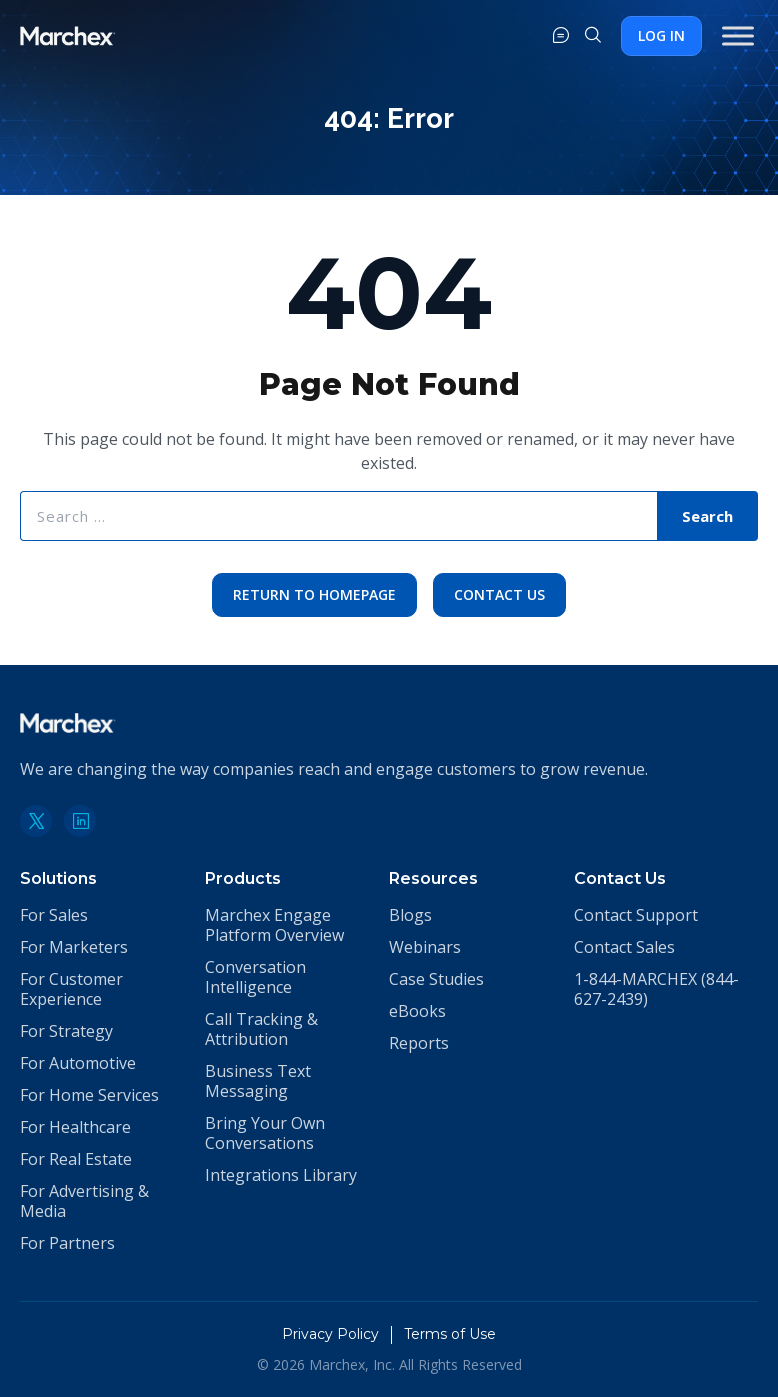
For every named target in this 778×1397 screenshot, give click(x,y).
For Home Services (89, 1095)
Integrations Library (281, 1175)
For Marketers (74, 947)
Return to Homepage (314, 594)
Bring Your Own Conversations (265, 1133)
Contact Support (636, 915)
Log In (661, 35)
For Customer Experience (71, 989)
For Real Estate (76, 1159)
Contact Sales (624, 947)
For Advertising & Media (84, 1201)
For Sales (54, 915)
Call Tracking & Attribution (261, 1029)
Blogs (410, 915)
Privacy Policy (330, 1334)
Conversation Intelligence (255, 977)
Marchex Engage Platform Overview (274, 925)
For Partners (67, 1243)
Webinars (425, 947)
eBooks (417, 1011)
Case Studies (436, 979)
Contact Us (499, 594)
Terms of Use (450, 1334)
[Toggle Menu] (738, 35)
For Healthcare (75, 1127)
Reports (419, 1043)
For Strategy (66, 1031)
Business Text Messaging (258, 1081)
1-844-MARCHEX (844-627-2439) (656, 989)
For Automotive (78, 1063)
